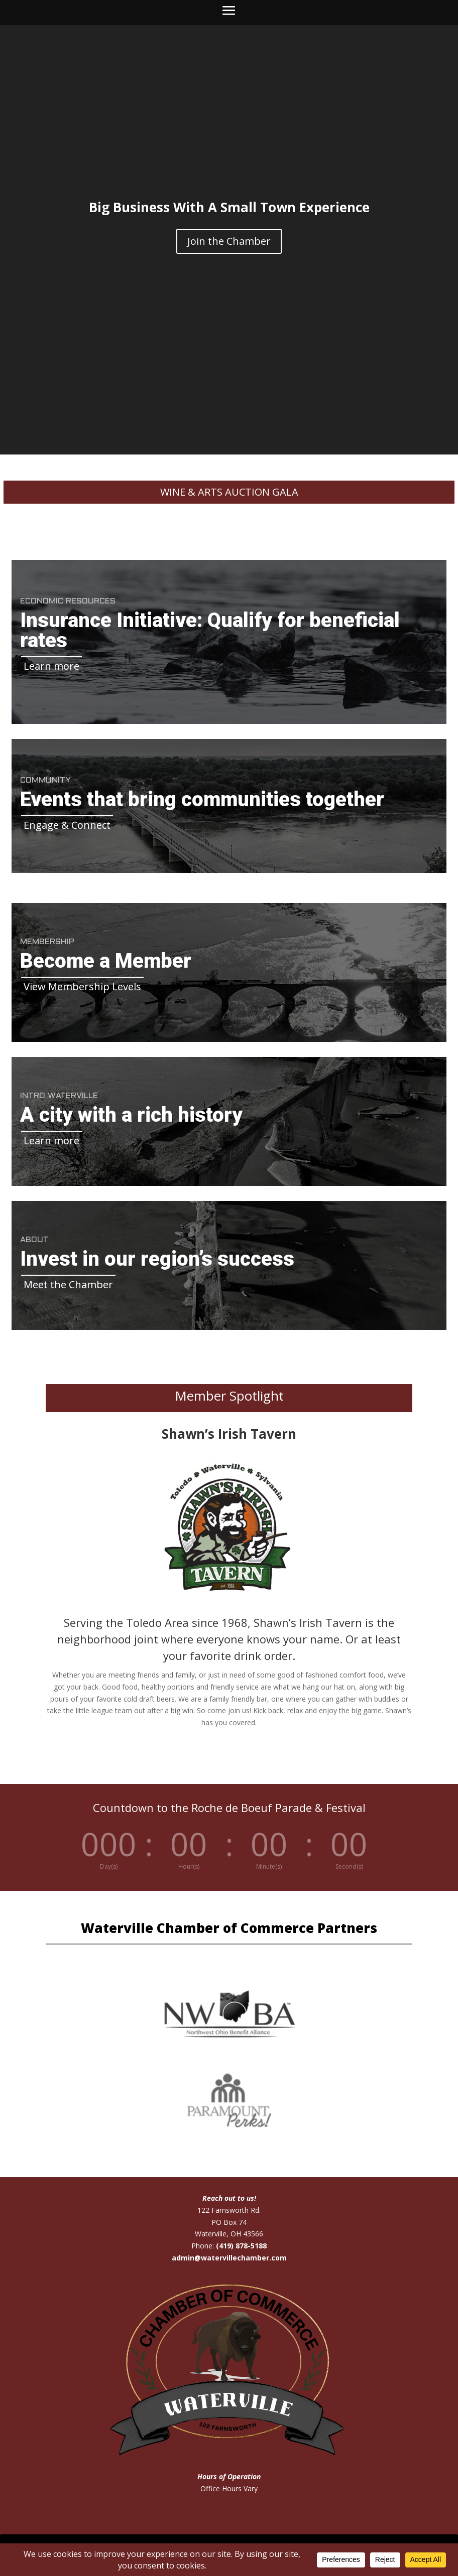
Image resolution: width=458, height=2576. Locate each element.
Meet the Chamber (68, 1284)
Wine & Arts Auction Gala (229, 492)
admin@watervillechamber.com (229, 2257)
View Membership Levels (82, 986)
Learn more (51, 666)
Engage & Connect (67, 825)
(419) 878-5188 (241, 2245)
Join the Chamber (229, 241)
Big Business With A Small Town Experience (229, 207)
